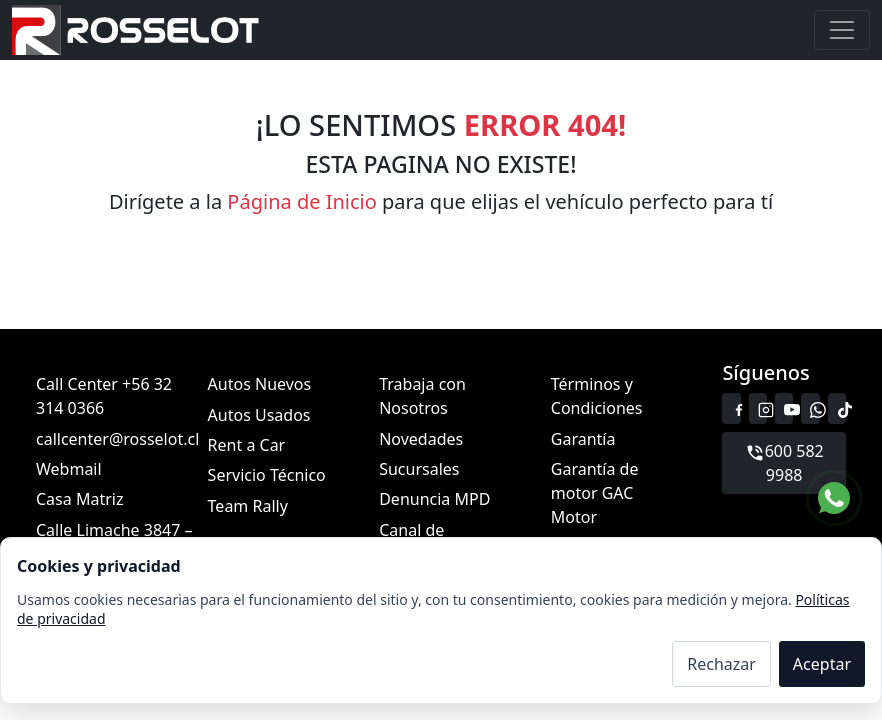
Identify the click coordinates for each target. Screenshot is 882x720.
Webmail (69, 469)
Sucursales (419, 469)
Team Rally (248, 505)
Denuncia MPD (434, 499)
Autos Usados (259, 414)
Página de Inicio (302, 201)
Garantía (583, 438)
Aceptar (822, 664)
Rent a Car (247, 445)
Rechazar (721, 664)
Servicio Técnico (267, 475)
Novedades (421, 438)
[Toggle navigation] (842, 30)
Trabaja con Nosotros (422, 396)
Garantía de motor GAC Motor (595, 493)
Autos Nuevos (260, 384)
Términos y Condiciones (597, 396)
